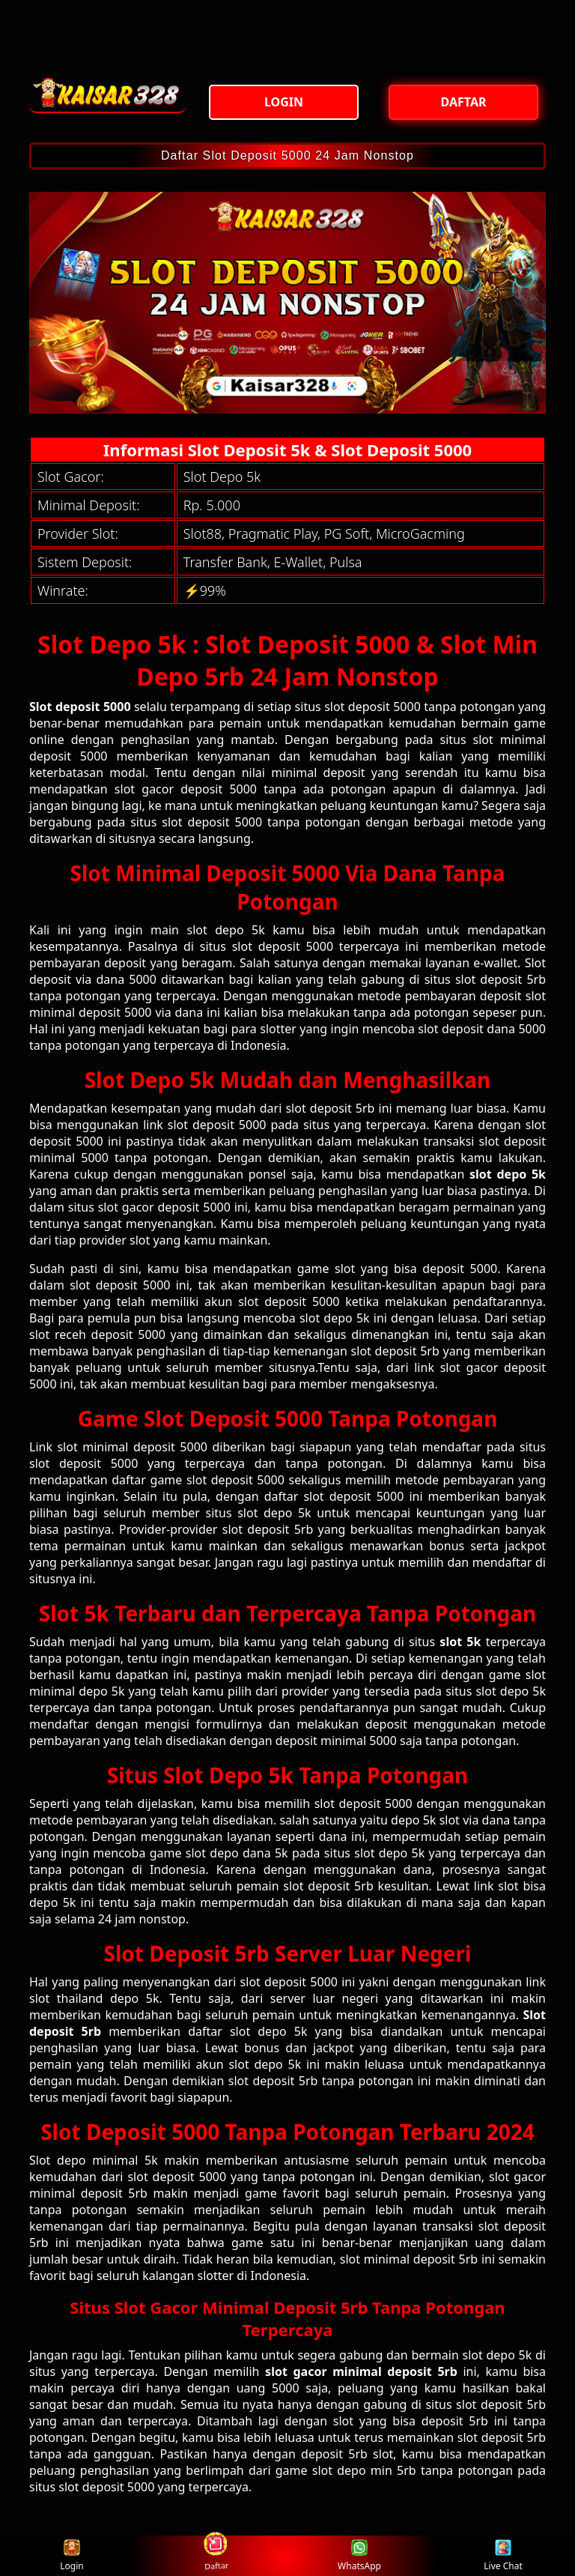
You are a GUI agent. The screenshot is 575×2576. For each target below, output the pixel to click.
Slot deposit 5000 (80, 706)
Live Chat (503, 2556)
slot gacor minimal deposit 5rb (361, 2371)
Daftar (215, 2555)
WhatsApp (359, 2556)
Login (71, 2556)
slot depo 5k (507, 1174)
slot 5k (460, 1641)
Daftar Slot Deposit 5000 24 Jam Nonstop (287, 155)
